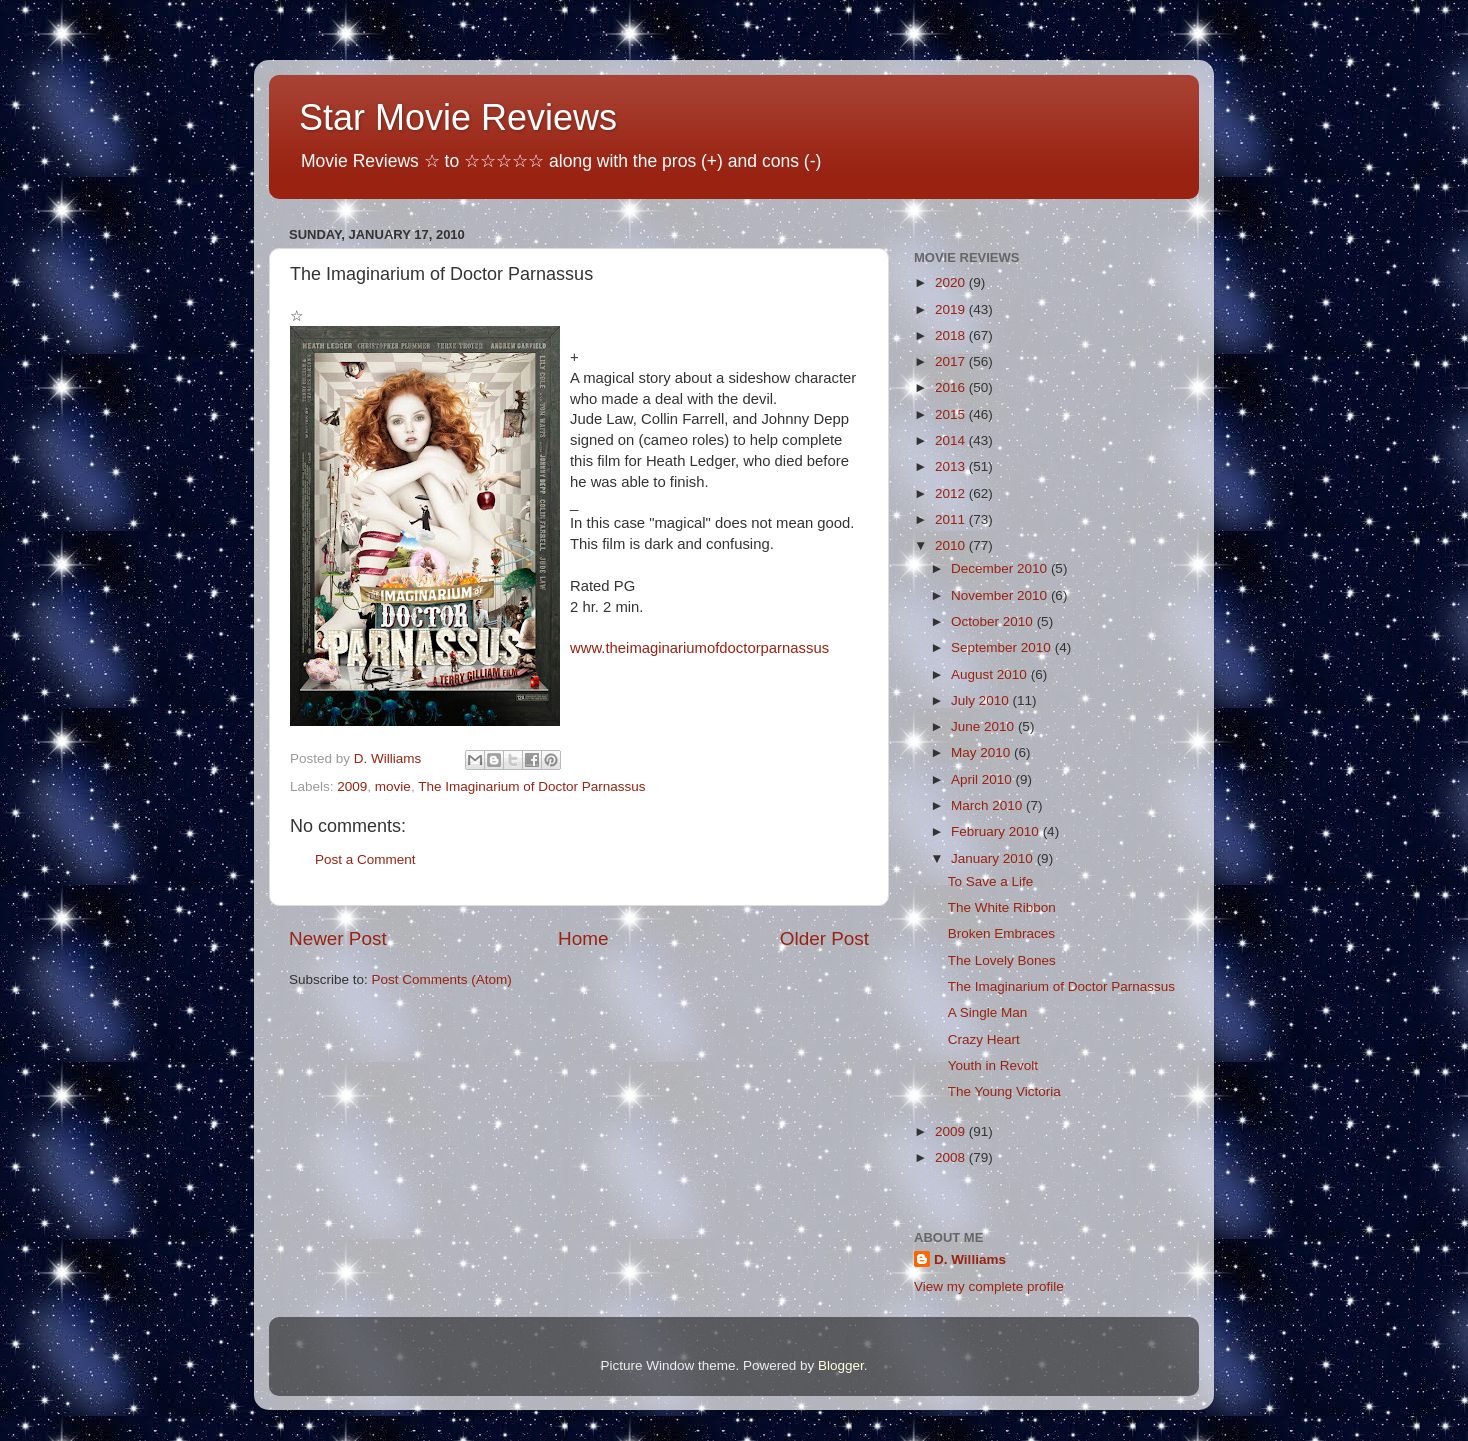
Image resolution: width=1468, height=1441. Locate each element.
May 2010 (982, 752)
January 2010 (994, 858)
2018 (952, 335)
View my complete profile (989, 1286)
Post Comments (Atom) (442, 979)
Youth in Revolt (993, 1065)
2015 (952, 414)
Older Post (824, 938)
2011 (952, 519)
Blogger (841, 1365)
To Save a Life (991, 881)
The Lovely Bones (1002, 960)
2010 (952, 545)
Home (583, 938)
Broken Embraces (1001, 933)
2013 (952, 466)
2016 (952, 387)
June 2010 (984, 726)
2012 (952, 493)
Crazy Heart (984, 1039)
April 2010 (983, 779)
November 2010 (1001, 595)
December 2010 (1001, 568)
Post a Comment (365, 859)
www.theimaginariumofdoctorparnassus (699, 648)
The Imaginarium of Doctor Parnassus (531, 786)
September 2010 (1003, 647)
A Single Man (988, 1012)
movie (393, 786)
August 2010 (991, 674)
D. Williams (970, 1259)
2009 (352, 786)
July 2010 (982, 700)
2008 (952, 1157)
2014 (952, 440)
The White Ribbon (1002, 907)
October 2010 (994, 621)
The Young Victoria (1004, 1091)
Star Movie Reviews (458, 117)
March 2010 (988, 805)
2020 (952, 282)
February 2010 (997, 831)
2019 (952, 309)
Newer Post (338, 938)
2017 (952, 361)
